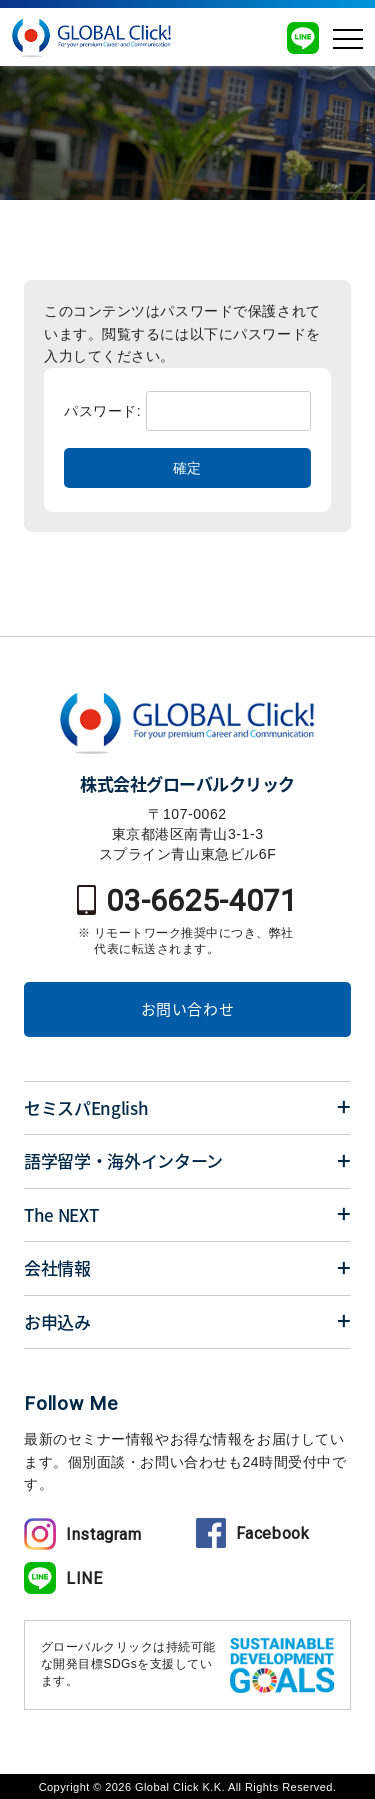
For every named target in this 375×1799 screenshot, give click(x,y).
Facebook (253, 1533)
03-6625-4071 (187, 900)
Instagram (83, 1534)
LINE (63, 1578)
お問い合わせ (188, 1009)
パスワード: (187, 411)
